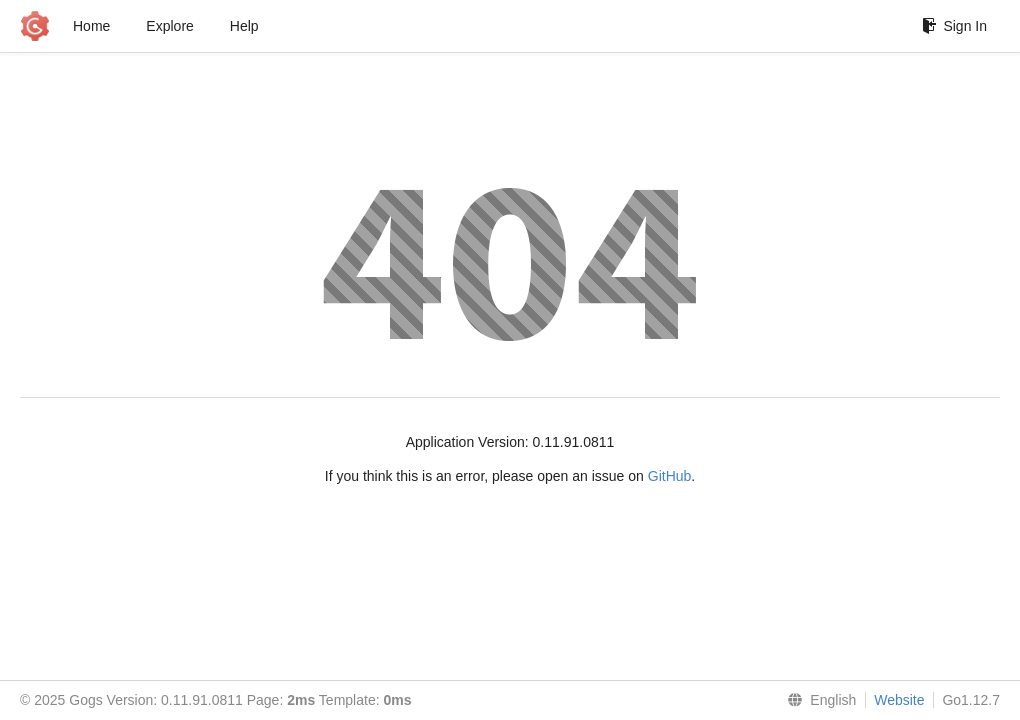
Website (899, 700)
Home (91, 26)
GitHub (670, 476)
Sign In (954, 26)
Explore (169, 26)
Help (244, 26)
